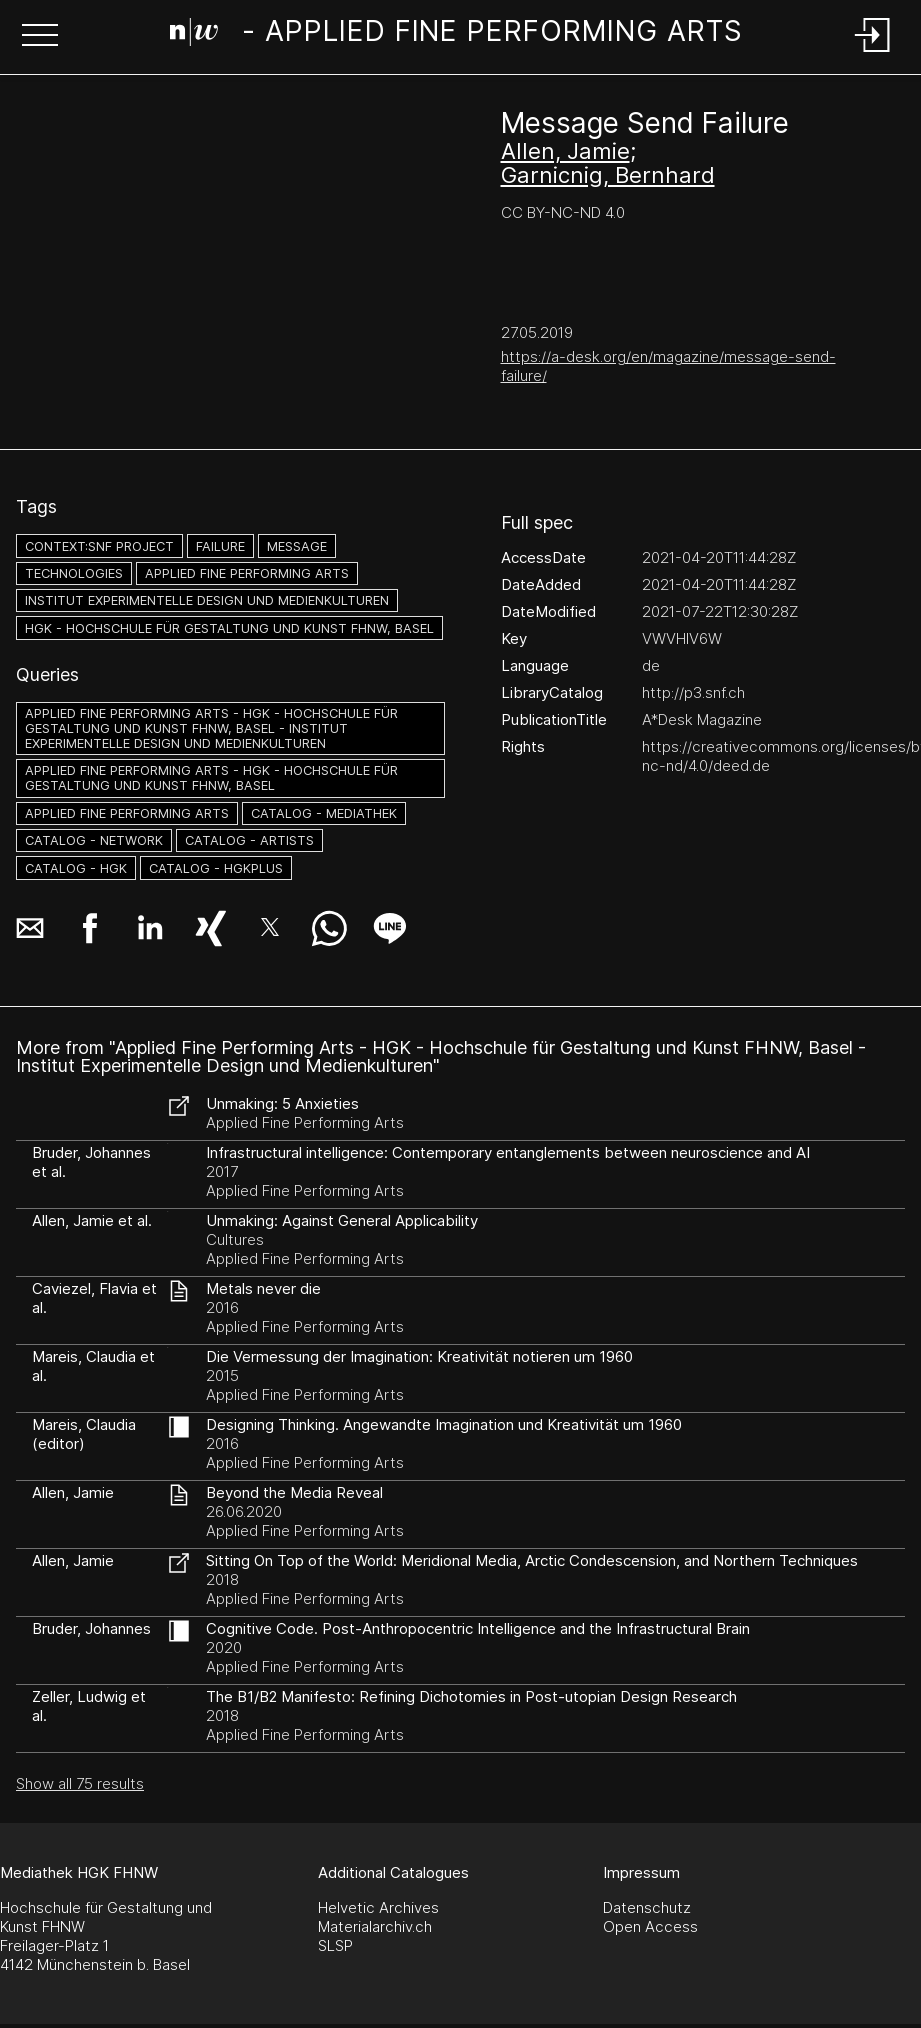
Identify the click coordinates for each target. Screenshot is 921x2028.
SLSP (335, 1945)
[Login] (873, 53)
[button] (40, 37)
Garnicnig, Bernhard (608, 175)
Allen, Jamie (565, 151)
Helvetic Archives (378, 1907)
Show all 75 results (80, 1783)
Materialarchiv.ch (375, 1926)
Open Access (650, 1926)
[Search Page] (456, 35)
